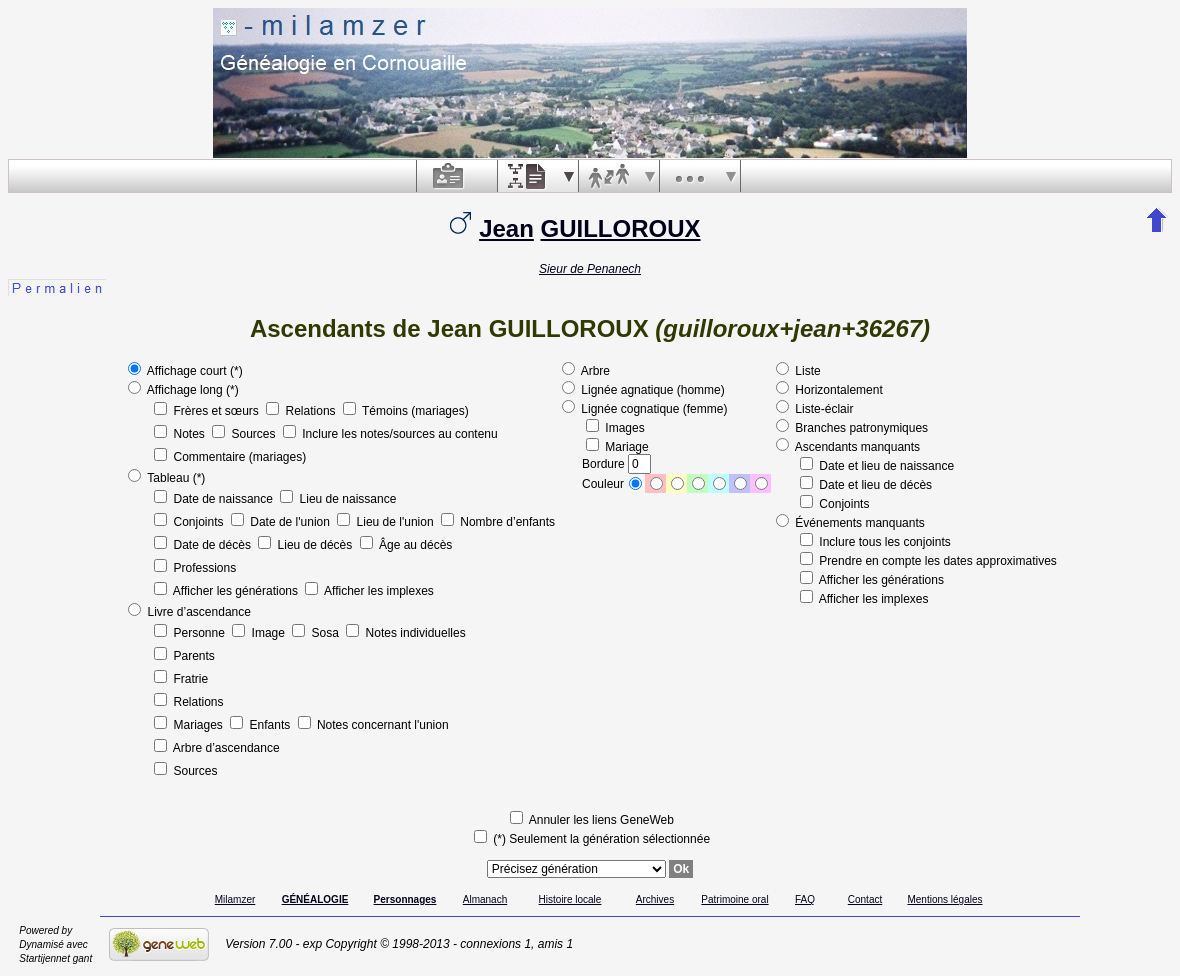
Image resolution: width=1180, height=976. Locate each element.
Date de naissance (215, 499)
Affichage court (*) (185, 371)
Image (260, 633)
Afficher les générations (227, 591)
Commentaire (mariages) (230, 457)
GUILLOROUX (621, 228)
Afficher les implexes (369, 591)
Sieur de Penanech (590, 269)
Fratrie (181, 679)
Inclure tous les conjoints (875, 542)
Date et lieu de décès (866, 485)
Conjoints (190, 522)
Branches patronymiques (852, 428)
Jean (506, 228)
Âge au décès (406, 545)
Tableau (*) (166, 478)
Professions (195, 568)
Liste (798, 371)
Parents (184, 656)
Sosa (317, 633)
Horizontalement (829, 390)
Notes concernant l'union (373, 725)
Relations (302, 411)
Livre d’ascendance (189, 612)
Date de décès (204, 545)
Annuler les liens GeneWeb (592, 820)
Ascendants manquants (848, 447)
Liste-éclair (814, 409)
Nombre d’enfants (498, 522)
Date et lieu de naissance (877, 466)
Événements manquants (850, 523)
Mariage (617, 447)
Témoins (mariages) (406, 411)
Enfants (261, 725)
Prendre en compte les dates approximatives (928, 561)
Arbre (586, 371)
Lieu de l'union (387, 522)
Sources (245, 434)
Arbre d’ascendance (216, 748)
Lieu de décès (306, 545)
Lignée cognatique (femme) (644, 409)
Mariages (190, 725)
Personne (191, 633)
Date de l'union (282, 522)
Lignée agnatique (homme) (643, 390)
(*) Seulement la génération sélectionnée (592, 839)
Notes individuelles (405, 633)
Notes (181, 434)
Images (615, 428)
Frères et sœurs (208, 411)
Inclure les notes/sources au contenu (390, 434)
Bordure (616, 464)
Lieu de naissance (338, 499)
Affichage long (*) (183, 390)
